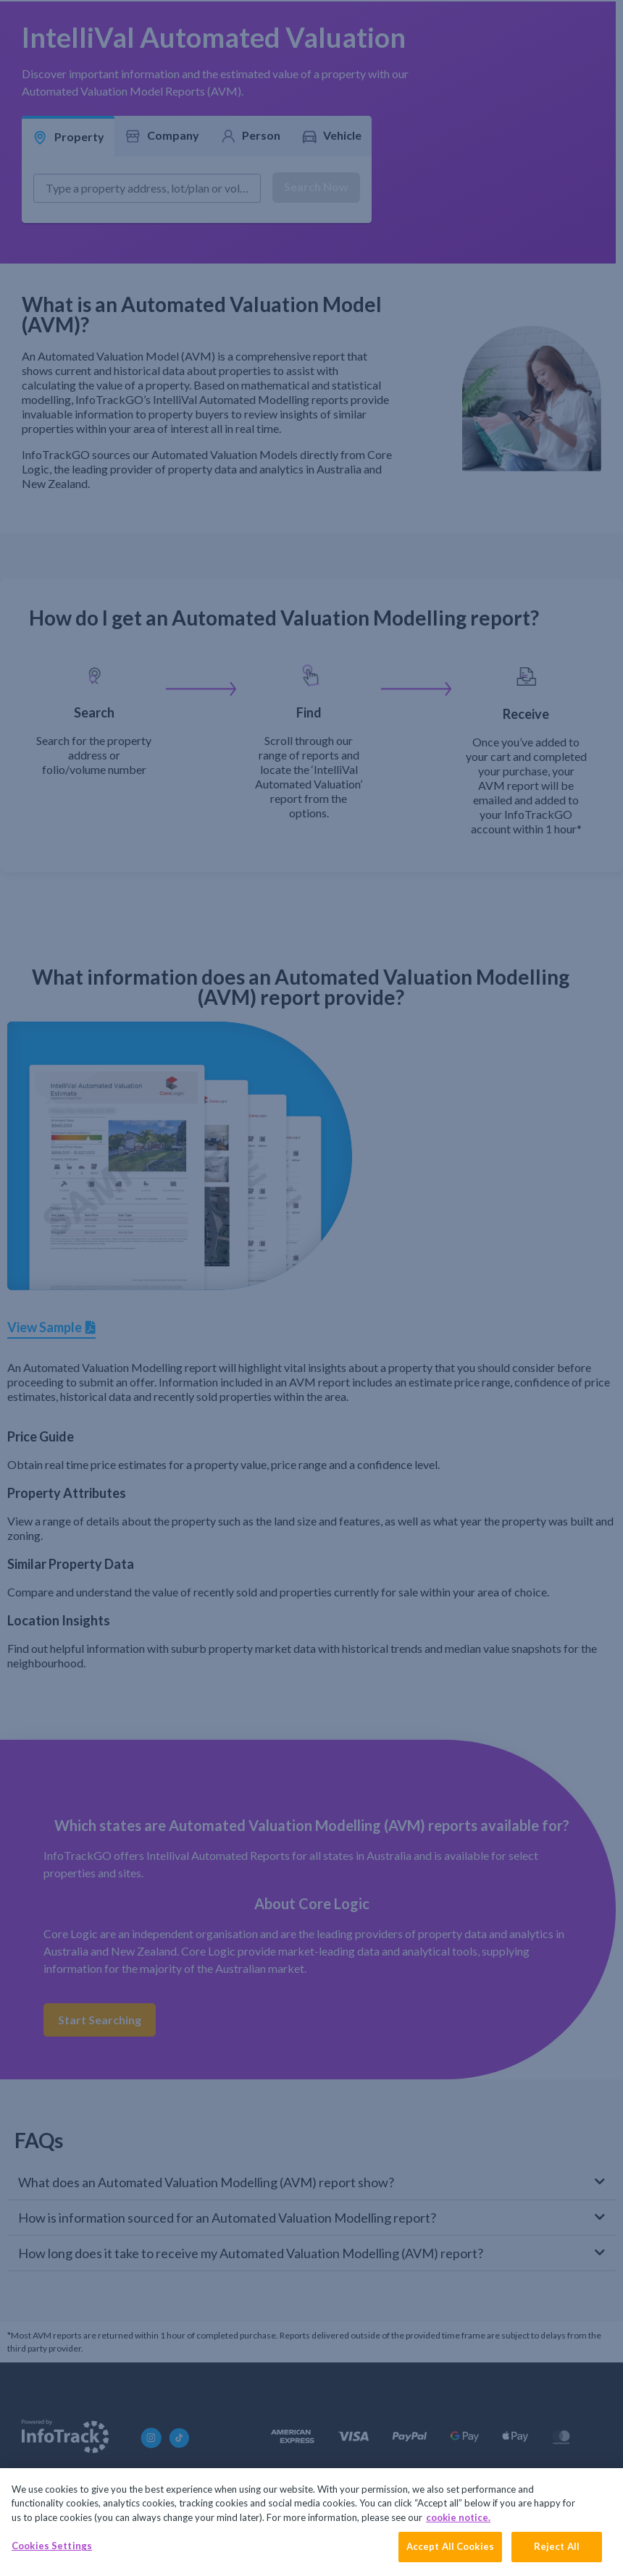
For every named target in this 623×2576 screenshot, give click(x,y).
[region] (311, 2522)
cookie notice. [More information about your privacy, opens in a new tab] (458, 2517)
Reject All (557, 2546)
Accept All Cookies (450, 2546)
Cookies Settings (52, 2545)
